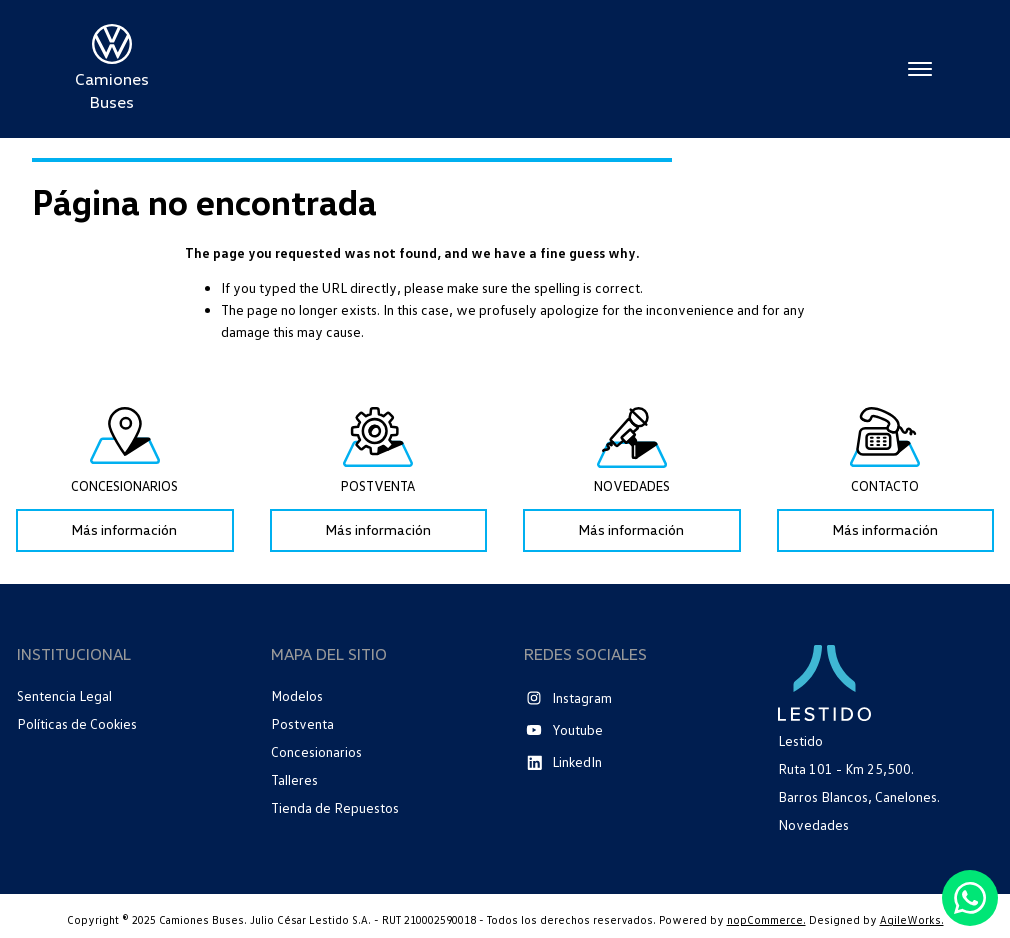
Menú (920, 69)
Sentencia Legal (64, 696)
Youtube (577, 729)
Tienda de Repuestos (335, 807)
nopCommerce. (766, 919)
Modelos (297, 695)
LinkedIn (577, 761)
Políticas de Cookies (77, 724)
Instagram (582, 697)
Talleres (294, 779)
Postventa (302, 723)
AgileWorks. (912, 919)
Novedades (813, 825)
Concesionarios (316, 751)
